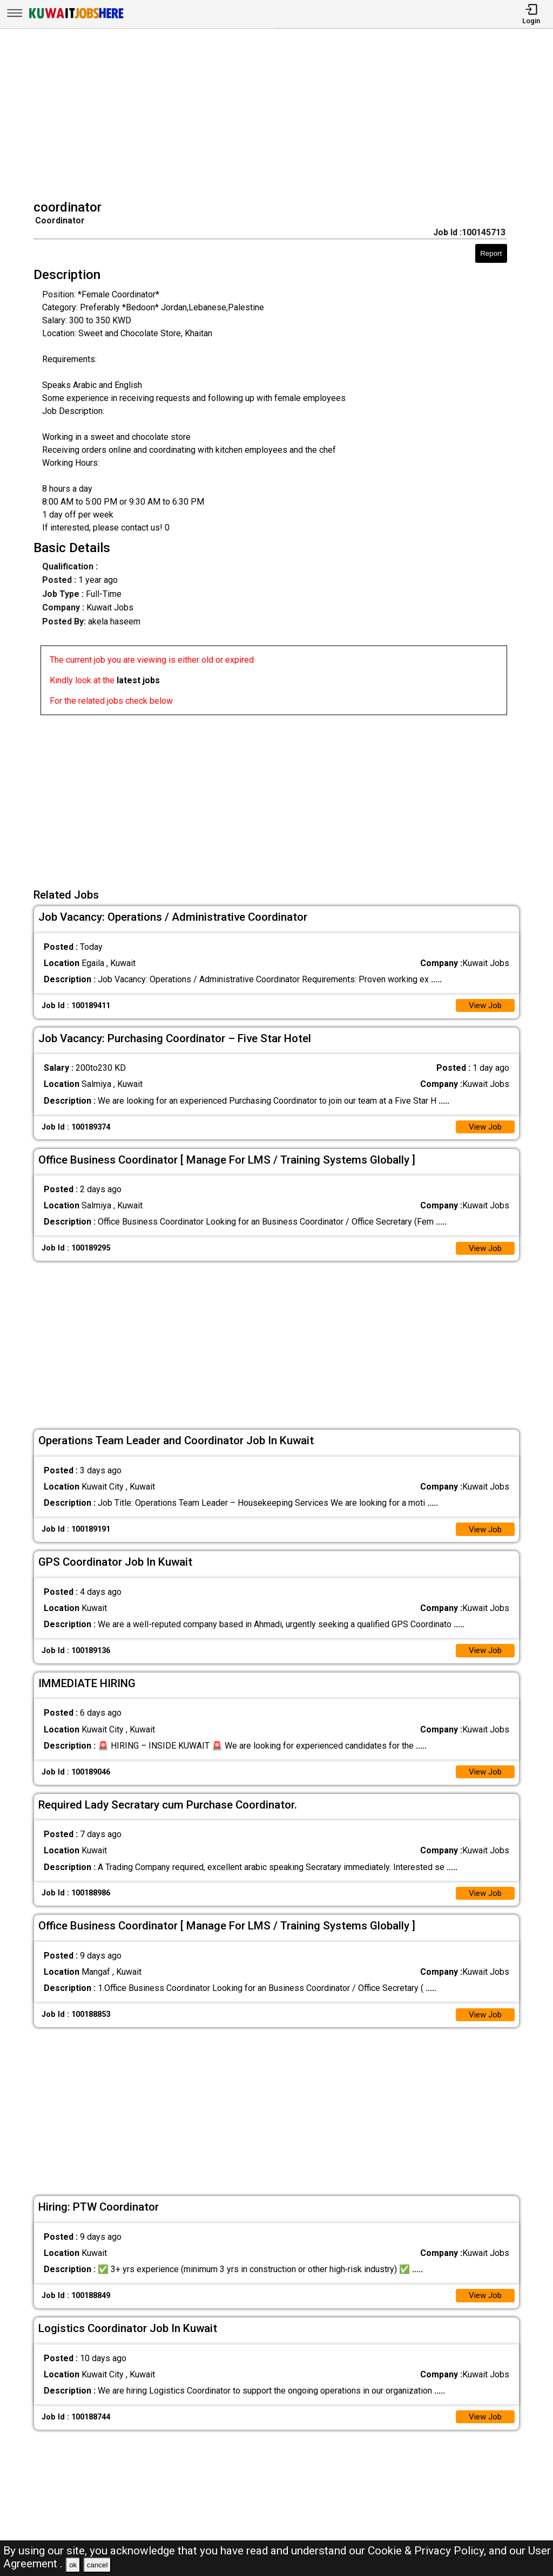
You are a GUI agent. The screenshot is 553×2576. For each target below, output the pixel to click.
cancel (97, 2565)
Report (491, 253)
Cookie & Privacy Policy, (428, 2550)
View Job (484, 1006)
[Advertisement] (280, 115)
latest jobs (138, 680)
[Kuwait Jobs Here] (76, 17)
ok (73, 2565)
